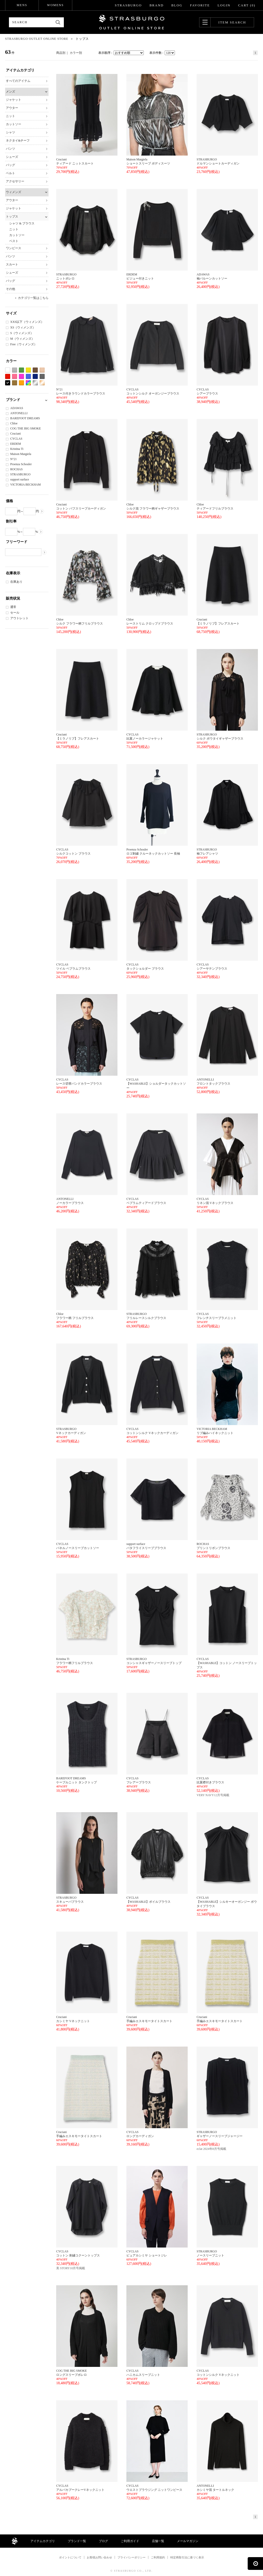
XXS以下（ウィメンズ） (27, 322)
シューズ (12, 157)
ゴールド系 (42, 383)
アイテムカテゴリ (42, 2541)
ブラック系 (7, 383)
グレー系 (14, 370)
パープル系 (21, 376)
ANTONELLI (19, 413)
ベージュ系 (42, 370)
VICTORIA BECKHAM (25, 484)
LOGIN (224, 5)
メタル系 (42, 376)
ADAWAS (16, 408)
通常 (13, 607)
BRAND (156, 5)
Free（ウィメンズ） (23, 344)
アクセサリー (15, 181)
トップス (12, 216)
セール (14, 612)
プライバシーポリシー (131, 2557)
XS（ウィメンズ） (22, 327)
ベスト (13, 241)
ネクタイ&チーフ (18, 140)
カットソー (13, 124)
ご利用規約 (158, 2557)
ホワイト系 (7, 370)
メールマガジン (187, 2541)
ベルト (10, 173)
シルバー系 (35, 383)
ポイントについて (70, 2557)
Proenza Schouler (21, 464)
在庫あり (16, 581)
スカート (12, 264)
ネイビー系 (35, 376)
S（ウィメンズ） (21, 333)
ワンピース (13, 248)
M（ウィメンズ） (22, 338)
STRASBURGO (128, 5)
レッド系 (7, 376)
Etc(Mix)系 (28, 383)
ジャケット (13, 99)
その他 (10, 289)
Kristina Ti (16, 449)
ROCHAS (16, 469)
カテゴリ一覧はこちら (33, 298)
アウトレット (19, 618)
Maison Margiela (20, 454)
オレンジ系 (21, 383)
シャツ (10, 132)
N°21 (13, 459)
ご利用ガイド (130, 2541)
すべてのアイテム (18, 81)
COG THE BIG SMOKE (25, 428)
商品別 (60, 53)
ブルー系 (28, 376)
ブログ (103, 2541)
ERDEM (15, 444)
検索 (58, 22)
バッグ (10, 165)
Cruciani (15, 433)
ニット (10, 116)
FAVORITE (200, 5)
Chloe (14, 423)
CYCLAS (16, 438)
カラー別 (76, 53)
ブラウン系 (35, 370)
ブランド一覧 (77, 2541)
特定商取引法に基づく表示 (187, 2557)
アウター (12, 108)
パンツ (10, 148)
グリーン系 (21, 370)
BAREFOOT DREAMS (25, 418)
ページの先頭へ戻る (255, 2563)
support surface (19, 479)
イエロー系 (28, 370)
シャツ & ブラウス (21, 223)
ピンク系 (14, 376)
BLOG (176, 5)
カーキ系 (14, 383)
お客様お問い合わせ (99, 2557)
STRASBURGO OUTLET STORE (131, 22)
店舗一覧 (158, 2541)
